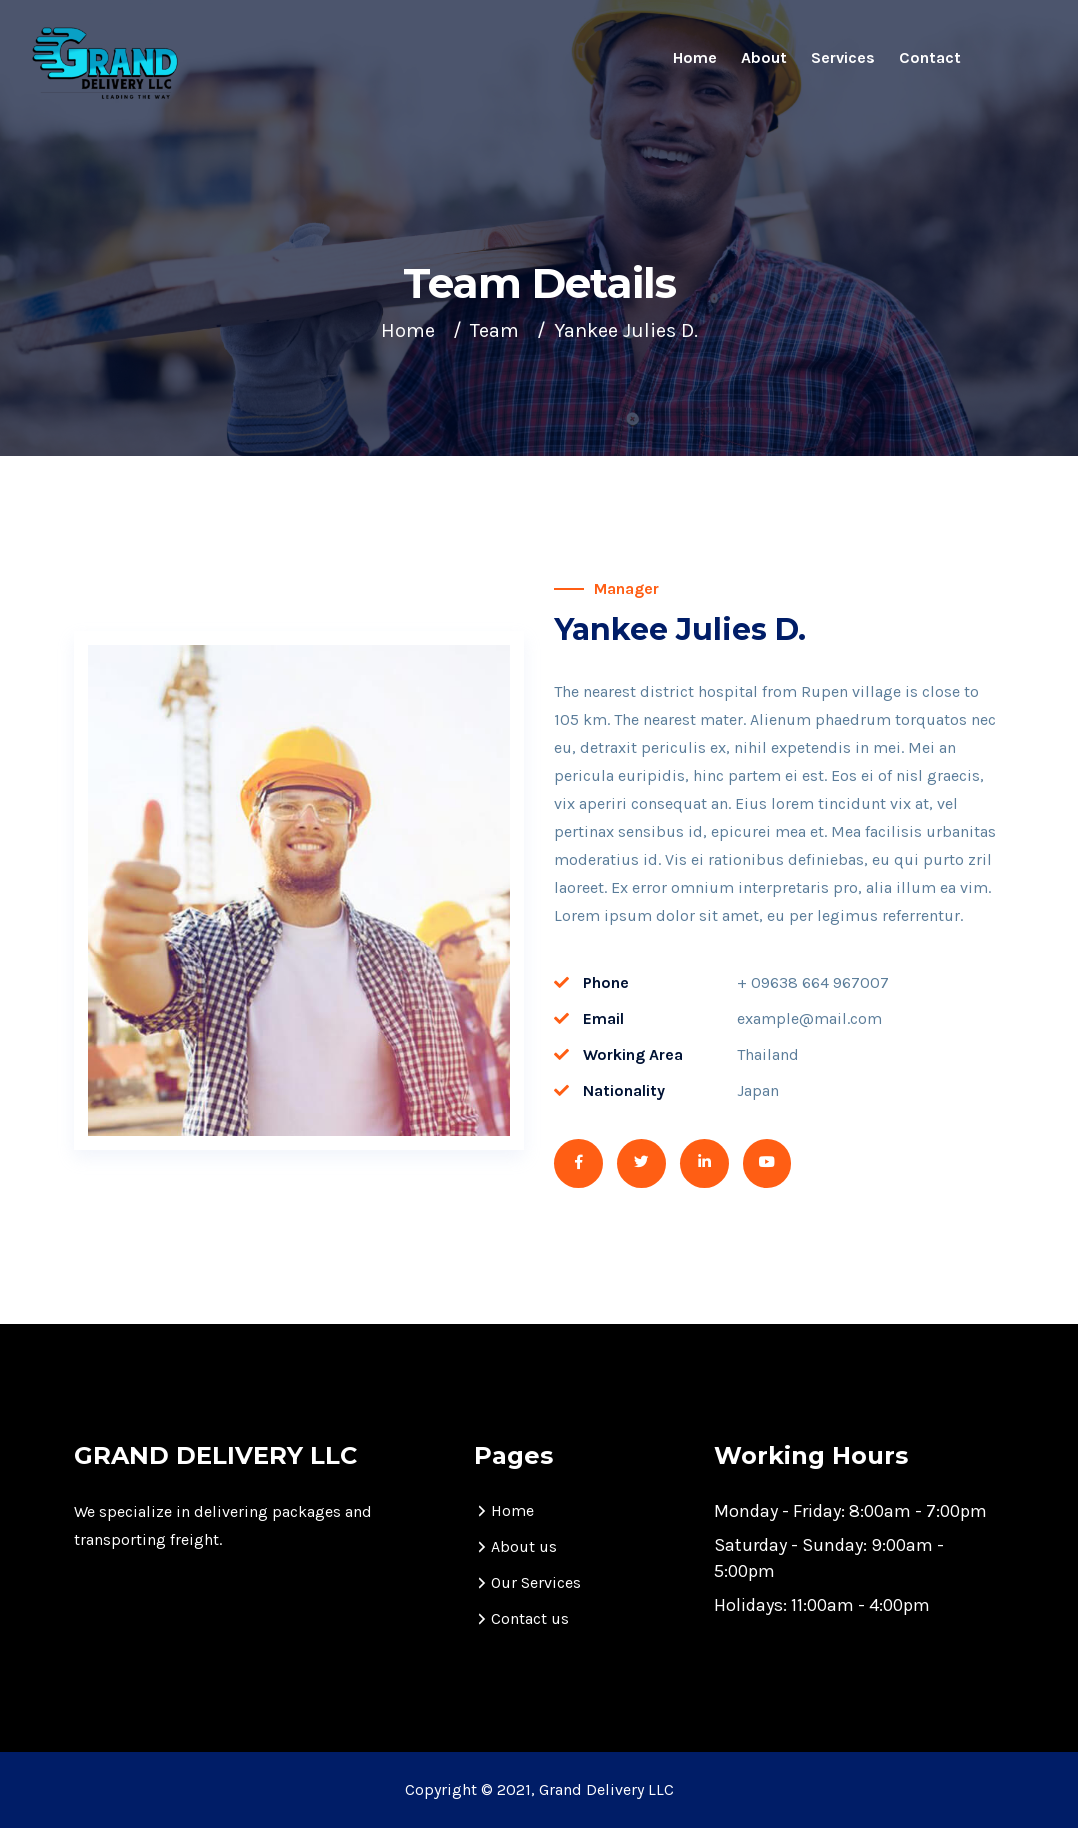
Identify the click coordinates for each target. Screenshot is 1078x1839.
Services (843, 57)
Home (695, 57)
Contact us (530, 1629)
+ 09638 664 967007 (813, 982)
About (764, 57)
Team (494, 330)
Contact (930, 57)
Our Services (536, 1593)
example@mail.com (809, 1018)
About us (524, 1557)
